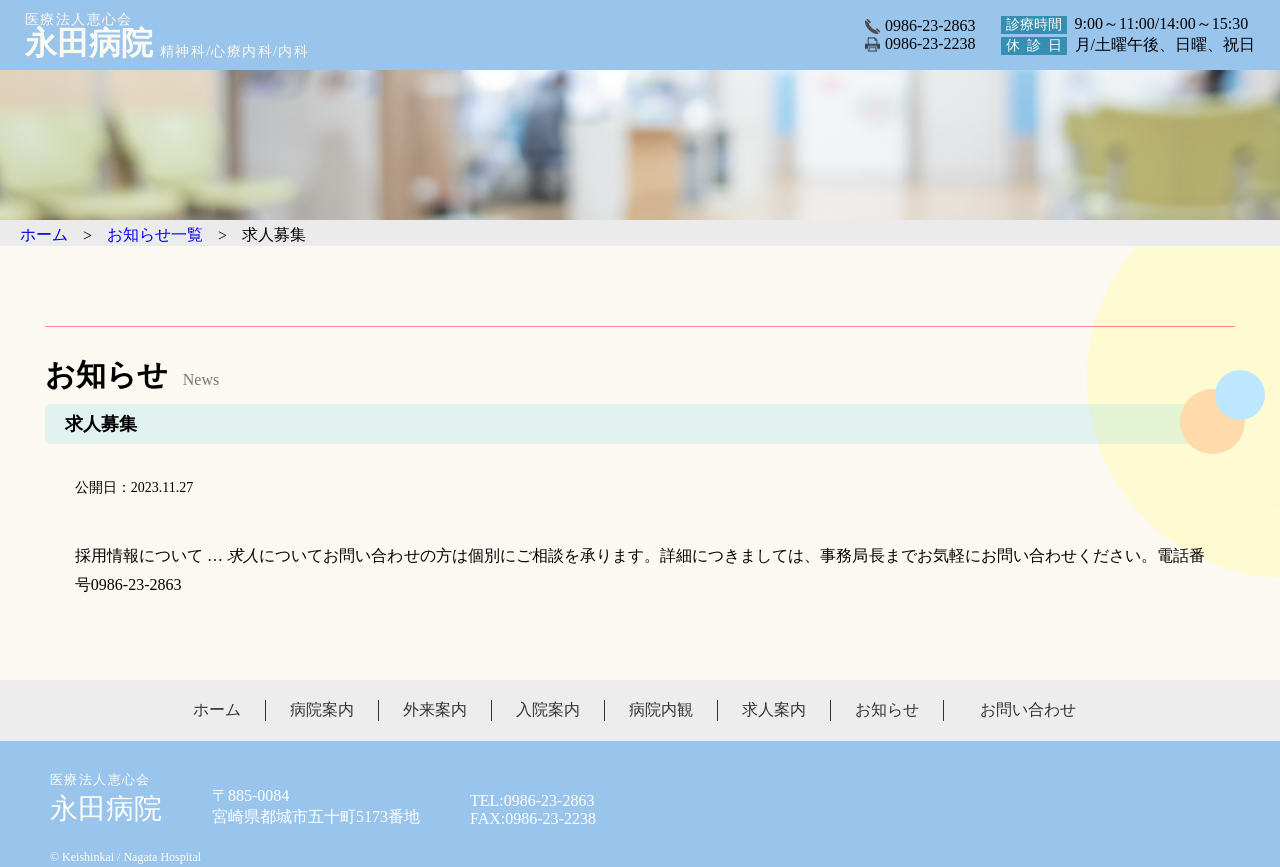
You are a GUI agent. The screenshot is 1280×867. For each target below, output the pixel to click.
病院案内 (322, 709)
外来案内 (435, 709)
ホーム (217, 709)
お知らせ (887, 709)
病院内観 (661, 709)
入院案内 (548, 709)
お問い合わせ (1028, 709)
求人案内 (774, 709)
